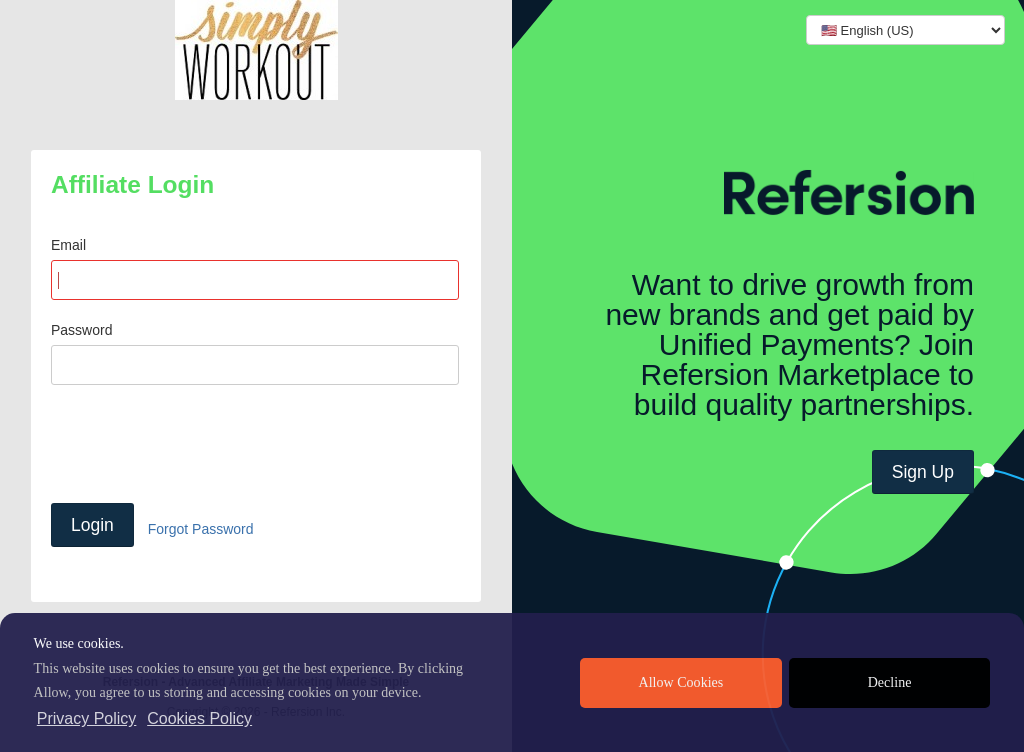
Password (81, 330)
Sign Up (923, 472)
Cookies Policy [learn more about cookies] (199, 718)
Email (68, 245)
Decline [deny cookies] (890, 682)
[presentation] (203, 444)
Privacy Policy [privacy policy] (87, 718)
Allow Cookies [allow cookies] (681, 682)
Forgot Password (201, 529)
